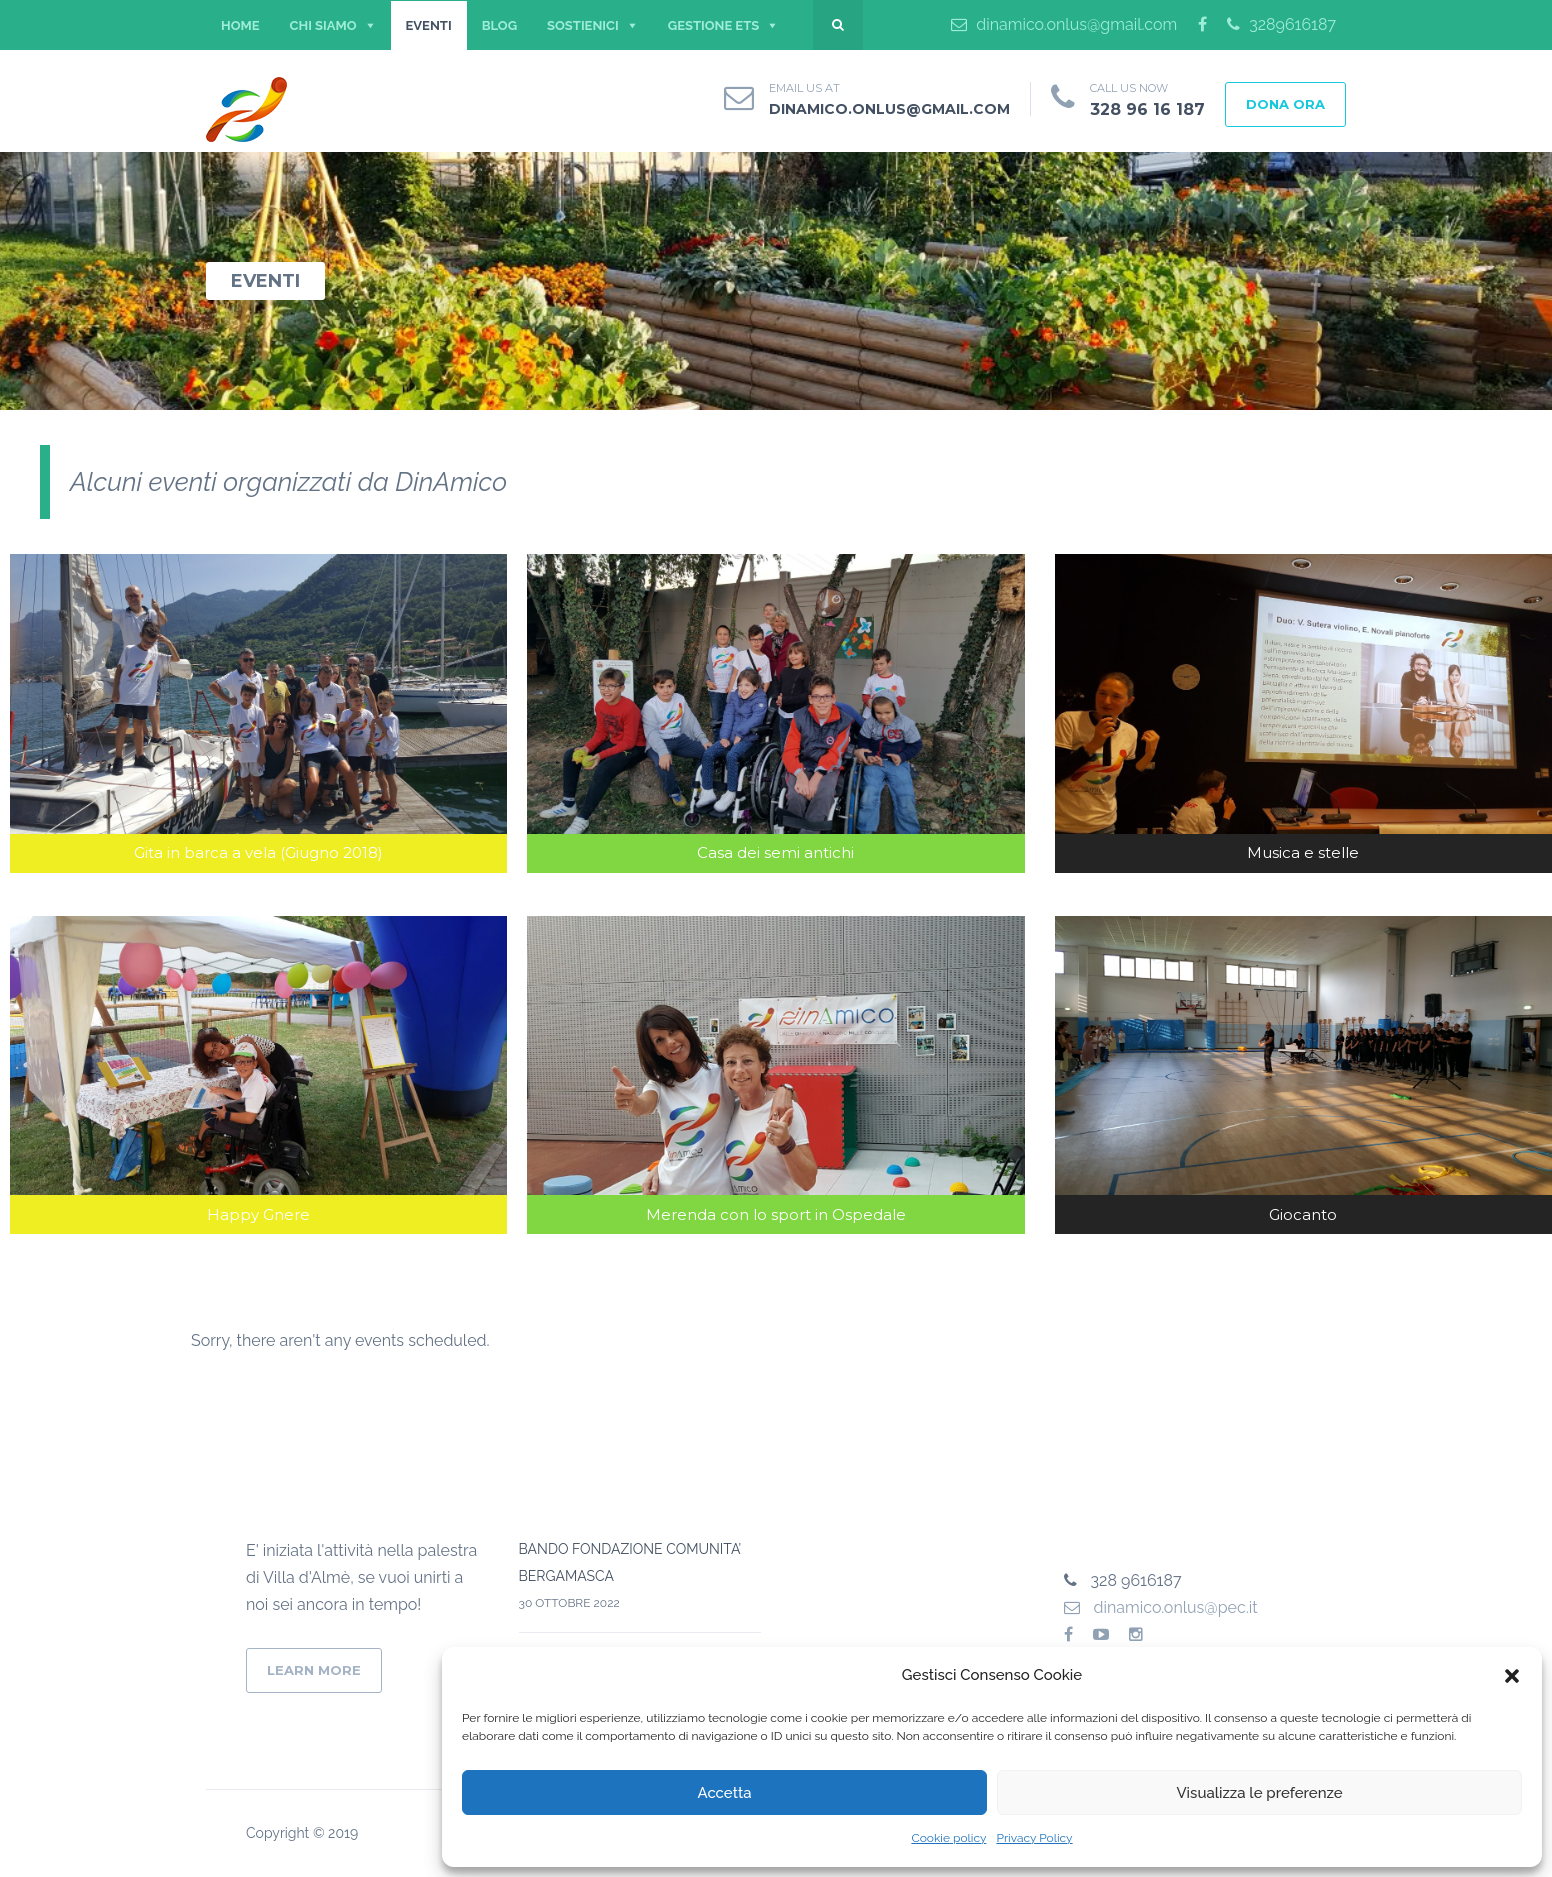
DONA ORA (1285, 104)
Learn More (314, 1670)
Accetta (724, 1793)
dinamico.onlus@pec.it (1161, 1607)
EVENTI (429, 25)
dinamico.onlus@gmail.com (1064, 24)
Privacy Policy (1034, 1838)
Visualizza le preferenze (1259, 1793)
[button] (1512, 1676)
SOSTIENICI (583, 25)
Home (240, 25)
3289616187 (1281, 24)
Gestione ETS (713, 25)
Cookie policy (948, 1838)
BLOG (499, 25)
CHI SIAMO (323, 25)
